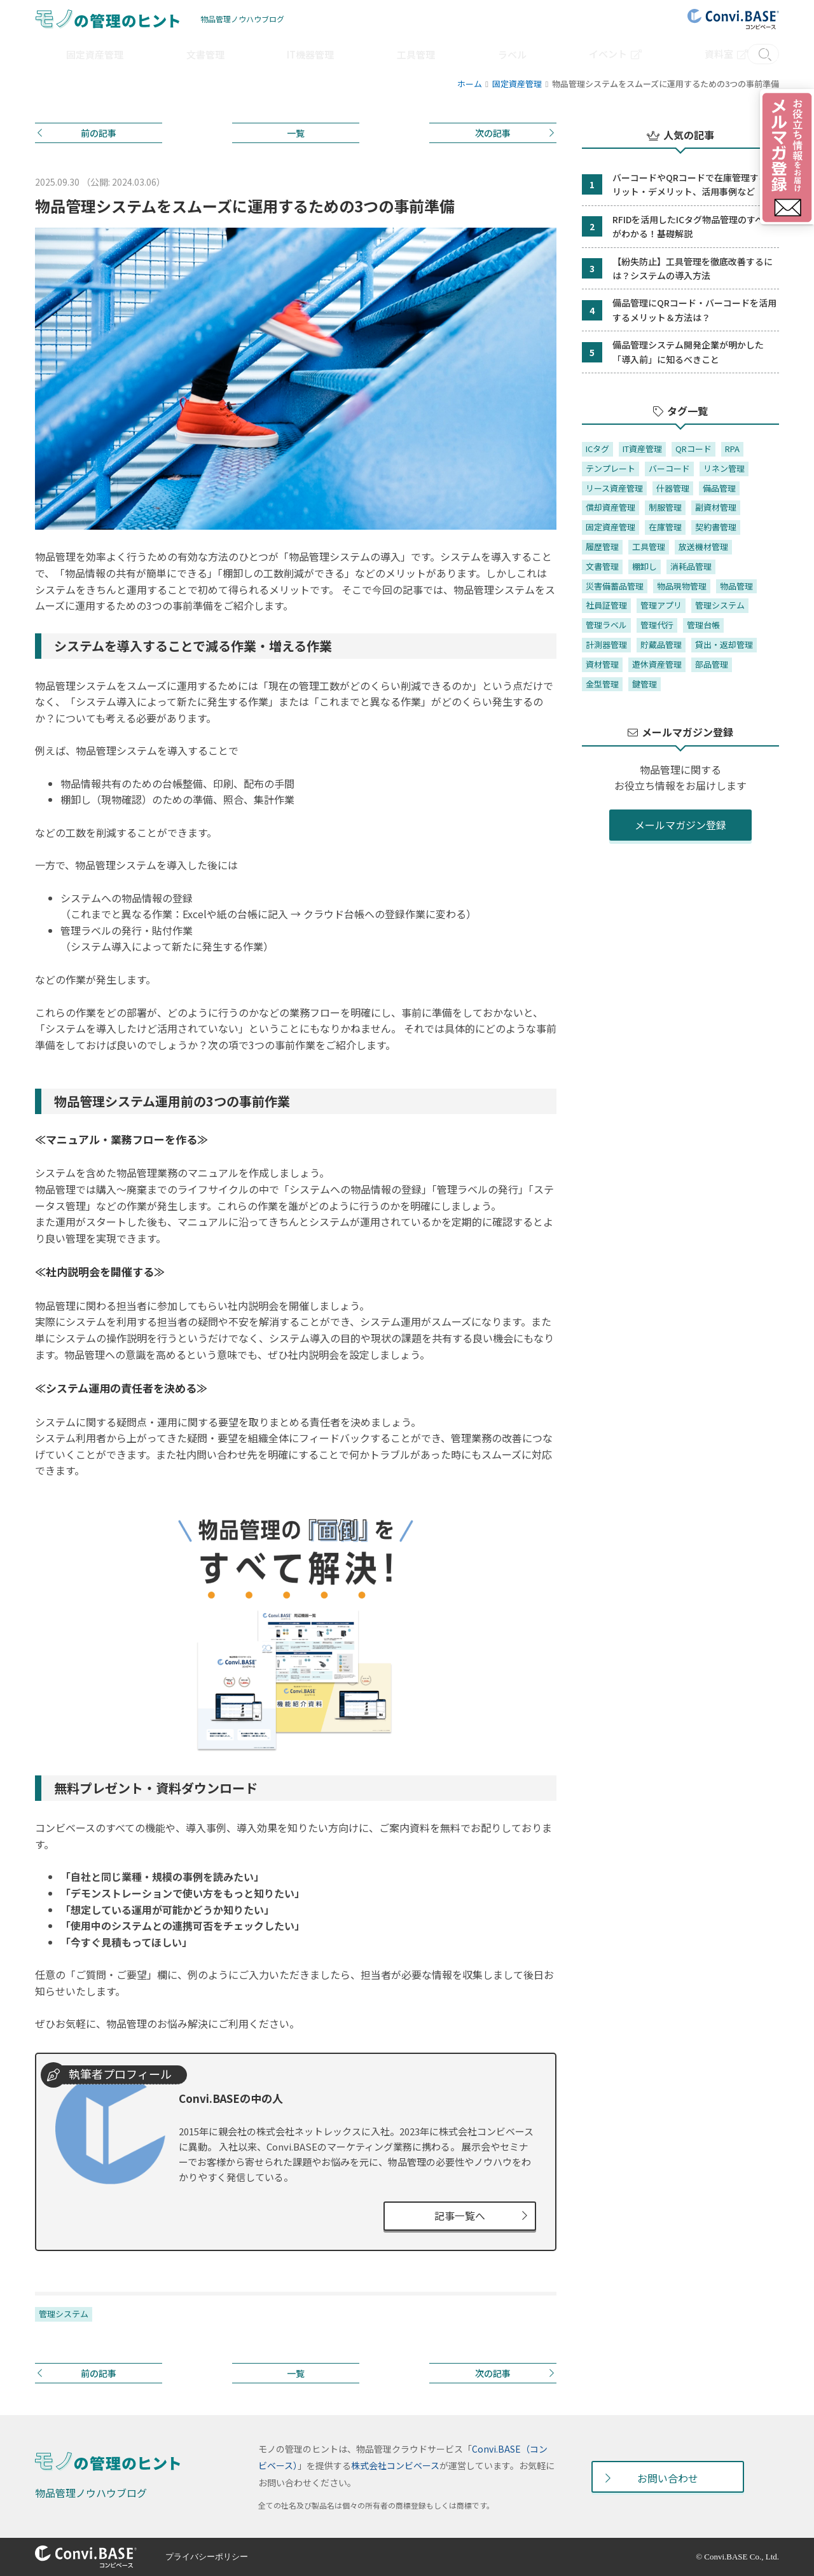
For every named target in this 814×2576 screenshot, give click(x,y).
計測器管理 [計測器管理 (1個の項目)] (606, 644)
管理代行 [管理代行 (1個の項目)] (656, 625)
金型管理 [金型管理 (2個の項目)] (602, 684)
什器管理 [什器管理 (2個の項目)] (672, 488)
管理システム (63, 2314)
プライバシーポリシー (210, 2556)
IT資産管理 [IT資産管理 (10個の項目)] (642, 449)
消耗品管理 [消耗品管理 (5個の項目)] (691, 566)
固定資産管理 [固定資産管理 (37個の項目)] (610, 527)
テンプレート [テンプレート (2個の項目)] (610, 468)
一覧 (296, 133)
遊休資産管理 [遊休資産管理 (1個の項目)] (657, 664)
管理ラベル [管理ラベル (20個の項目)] (606, 625)
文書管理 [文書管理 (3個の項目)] (602, 566)
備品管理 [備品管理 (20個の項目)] (719, 488)
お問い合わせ (667, 2478)
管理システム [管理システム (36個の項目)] (720, 605)
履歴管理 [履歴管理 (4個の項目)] (602, 547)
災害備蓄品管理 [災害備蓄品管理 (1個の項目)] (615, 586)
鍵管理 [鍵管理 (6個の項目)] (644, 684)
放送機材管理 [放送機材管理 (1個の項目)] (703, 547)
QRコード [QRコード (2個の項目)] (693, 449)
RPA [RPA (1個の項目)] (732, 449)
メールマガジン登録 (680, 824)
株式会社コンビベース (395, 2466)
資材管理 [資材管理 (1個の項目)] (602, 664)
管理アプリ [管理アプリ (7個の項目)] (661, 605)
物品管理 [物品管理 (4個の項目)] (736, 586)
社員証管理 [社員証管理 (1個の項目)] (606, 605)
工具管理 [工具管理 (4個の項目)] (648, 547)
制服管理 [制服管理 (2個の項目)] (665, 507)
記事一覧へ (459, 2215)
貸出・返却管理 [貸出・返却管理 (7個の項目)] (724, 644)
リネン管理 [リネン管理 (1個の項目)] (724, 468)
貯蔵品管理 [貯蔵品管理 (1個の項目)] (661, 644)
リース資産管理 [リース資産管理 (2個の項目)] (614, 488)
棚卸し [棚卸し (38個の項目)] (644, 566)
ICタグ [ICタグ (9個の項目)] (597, 449)
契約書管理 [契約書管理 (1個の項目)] (715, 527)
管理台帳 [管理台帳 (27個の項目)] (703, 625)
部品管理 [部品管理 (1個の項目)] (711, 664)
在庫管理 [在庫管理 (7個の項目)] (665, 527)
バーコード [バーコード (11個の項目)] (669, 468)
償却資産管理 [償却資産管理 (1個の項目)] (610, 507)
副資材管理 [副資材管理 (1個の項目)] (715, 507)
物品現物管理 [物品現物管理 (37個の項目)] (682, 586)
